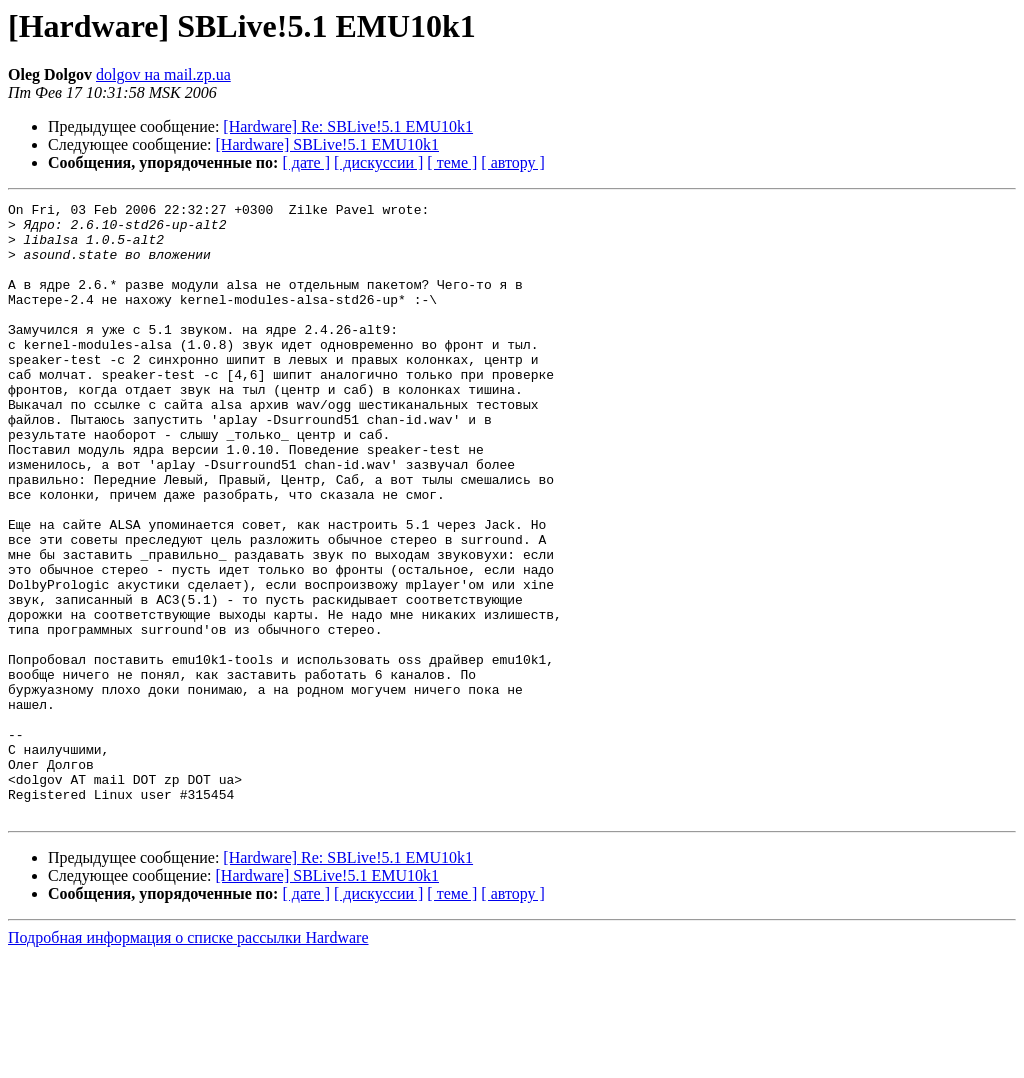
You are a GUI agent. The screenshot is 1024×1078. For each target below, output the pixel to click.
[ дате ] (306, 162)
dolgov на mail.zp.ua (163, 74)
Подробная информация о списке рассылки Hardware (188, 1060)
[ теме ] (452, 162)
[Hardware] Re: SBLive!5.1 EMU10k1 (348, 126)
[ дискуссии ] (378, 162)
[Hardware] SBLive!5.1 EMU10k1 (328, 144)
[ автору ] (512, 162)
